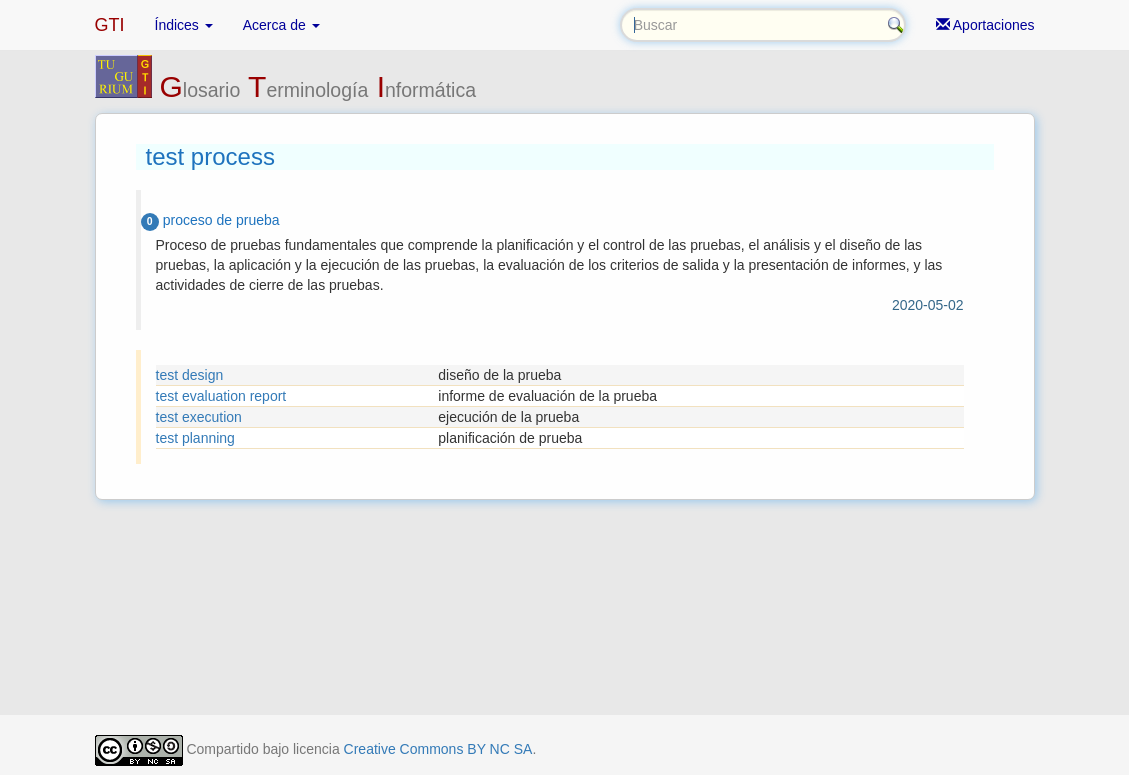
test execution (199, 417)
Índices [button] (184, 25)
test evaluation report (221, 396)
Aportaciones (985, 25)
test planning (195, 438)
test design (190, 375)
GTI (110, 25)
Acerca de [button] (281, 25)
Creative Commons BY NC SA (438, 749)
